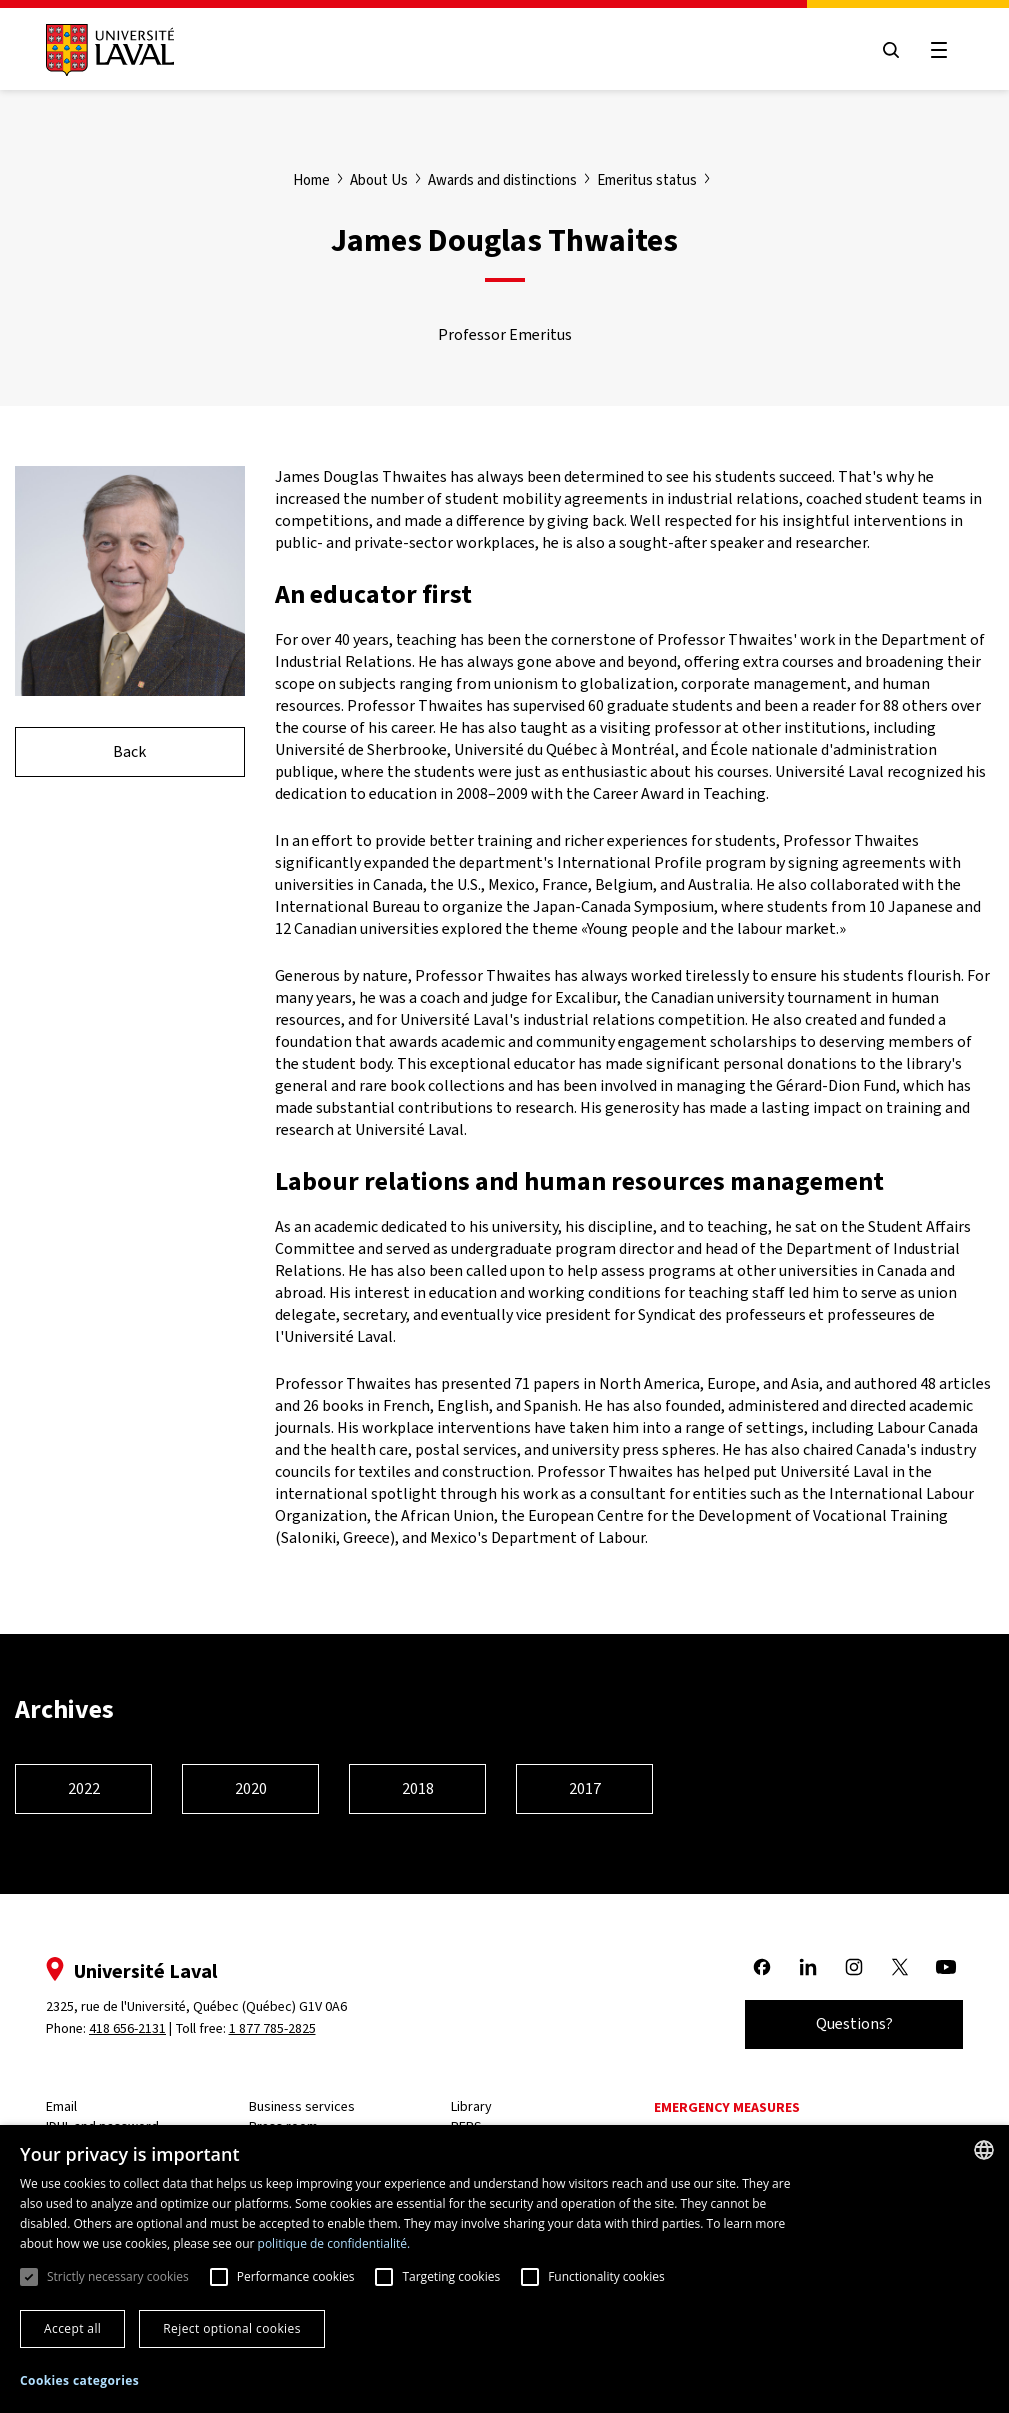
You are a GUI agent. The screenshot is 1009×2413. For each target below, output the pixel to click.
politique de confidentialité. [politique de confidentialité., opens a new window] (334, 2243)
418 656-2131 (127, 2028)
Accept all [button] (72, 2328)
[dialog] (504, 2269)
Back (129, 751)
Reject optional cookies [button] (232, 2328)
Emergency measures (727, 2107)
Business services (302, 2106)
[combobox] (984, 2150)
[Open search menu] (891, 50)
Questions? (854, 2023)
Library (471, 2106)
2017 (585, 1788)
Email (61, 2106)
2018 (418, 1788)
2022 (84, 1788)
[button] (79, 2381)
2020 (251, 1788)
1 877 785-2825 (272, 2028)
